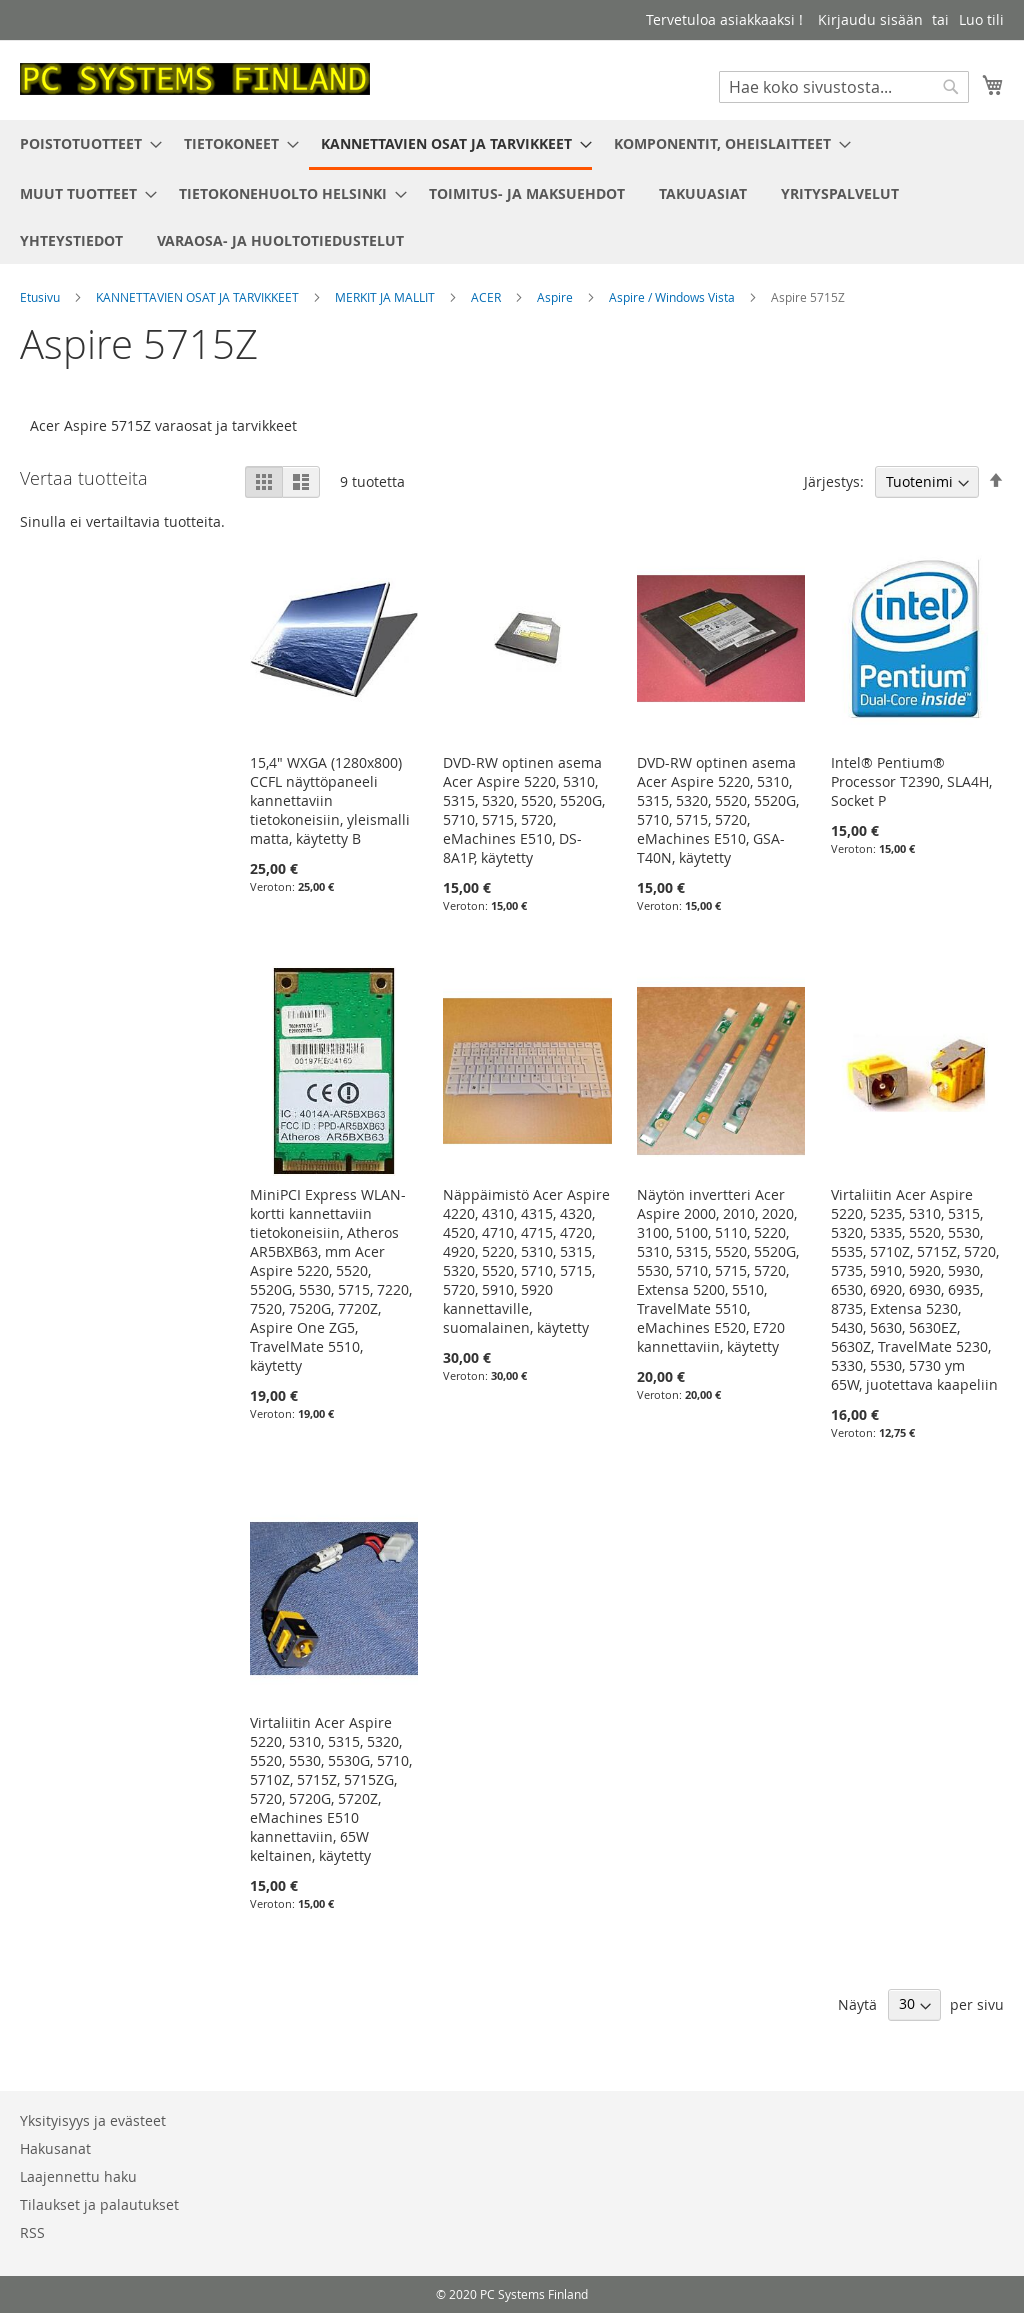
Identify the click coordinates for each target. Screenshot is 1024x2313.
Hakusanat (55, 2148)
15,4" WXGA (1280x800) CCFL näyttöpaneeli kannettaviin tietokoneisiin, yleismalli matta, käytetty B (330, 800)
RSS (32, 2232)
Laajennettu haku (78, 2176)
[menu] (512, 192)
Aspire (556, 297)
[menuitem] (85, 143)
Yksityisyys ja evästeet (93, 2120)
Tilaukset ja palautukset (99, 2204)
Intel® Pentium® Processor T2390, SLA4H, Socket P (911, 781)
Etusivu (41, 297)
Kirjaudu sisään (870, 19)
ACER (487, 297)
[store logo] (195, 79)
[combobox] (844, 87)
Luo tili (981, 19)
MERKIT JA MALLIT (386, 297)
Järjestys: (834, 481)
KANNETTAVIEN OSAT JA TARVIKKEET (199, 297)
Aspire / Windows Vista (673, 297)
